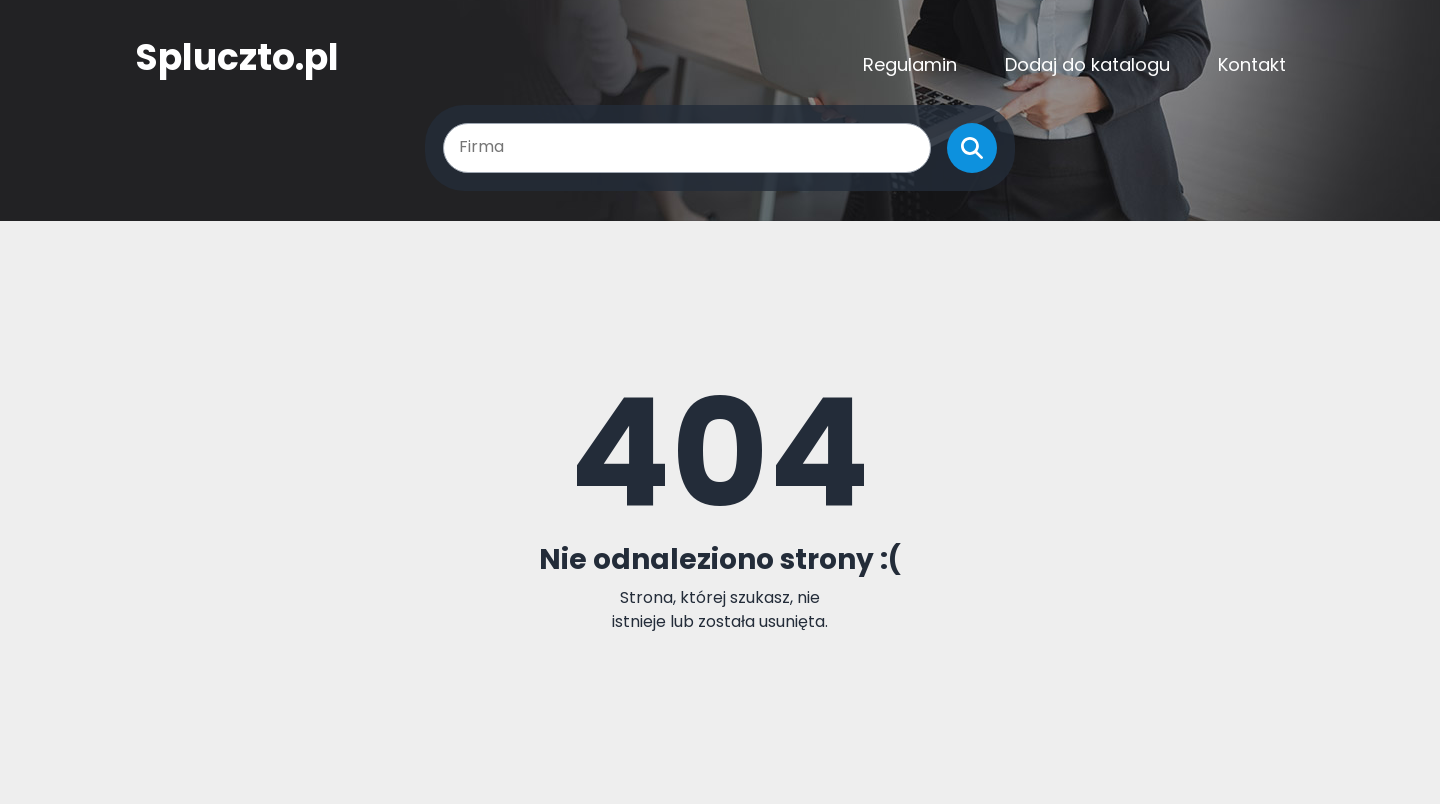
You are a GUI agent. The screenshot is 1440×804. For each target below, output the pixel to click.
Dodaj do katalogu (1087, 64)
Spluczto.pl (237, 57)
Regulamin (910, 64)
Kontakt (1252, 64)
